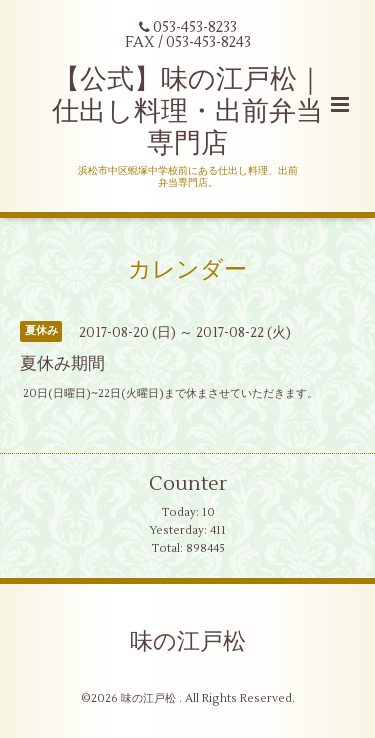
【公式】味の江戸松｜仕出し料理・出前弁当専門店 (187, 112)
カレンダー (187, 269)
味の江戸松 (188, 642)
